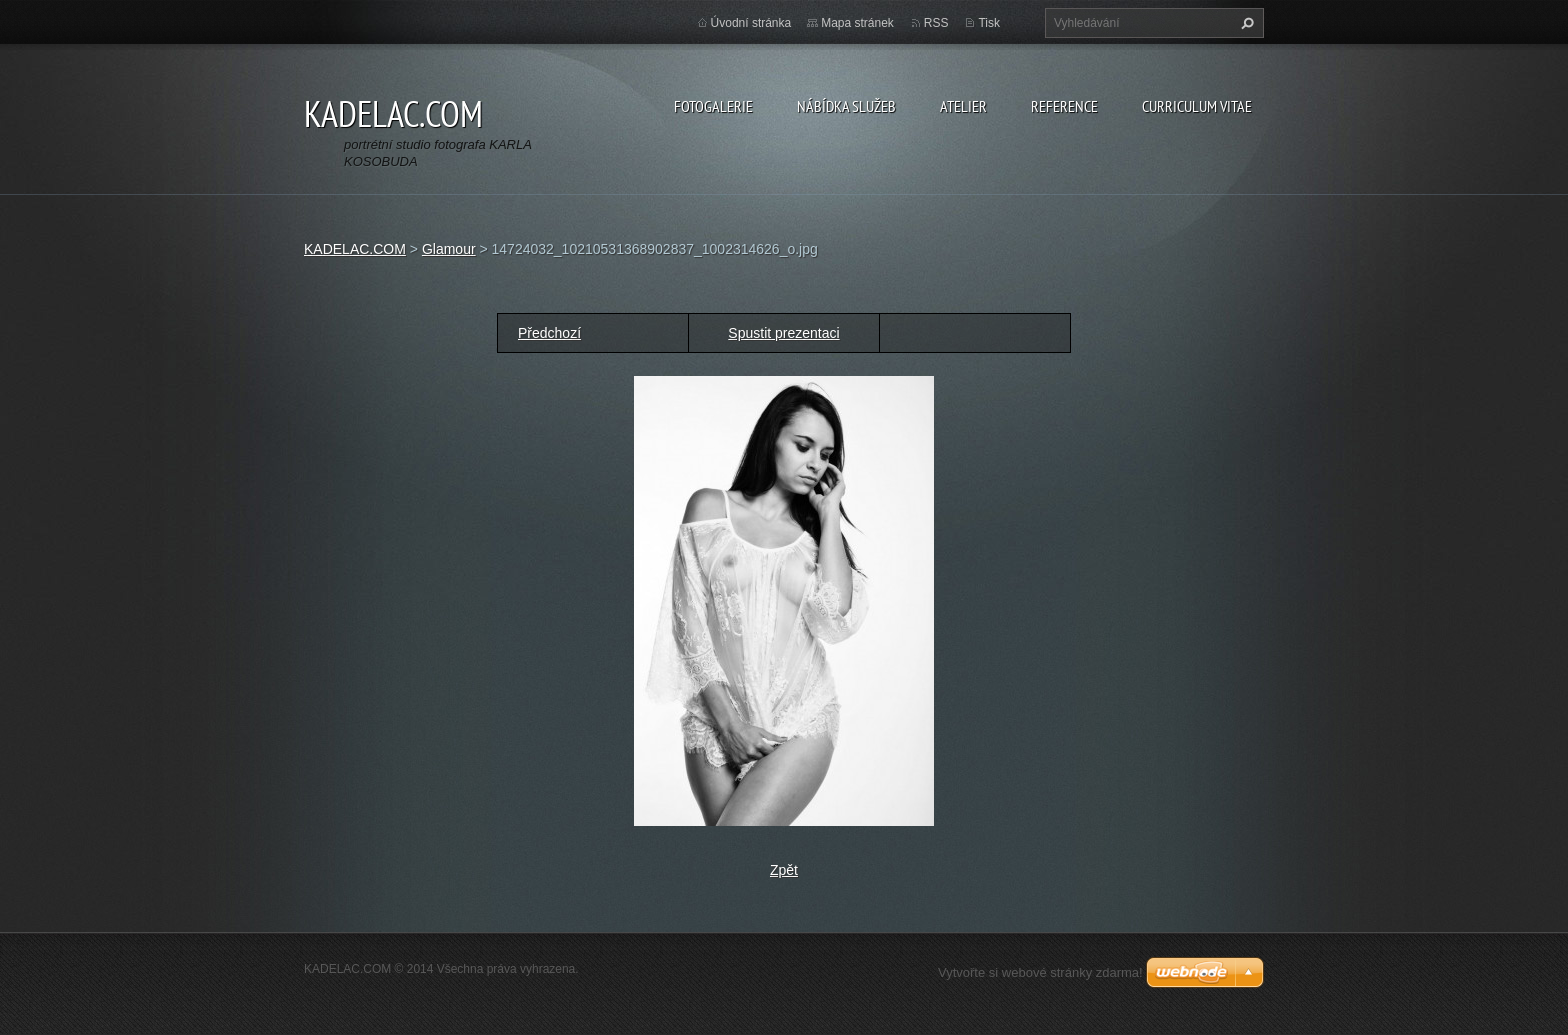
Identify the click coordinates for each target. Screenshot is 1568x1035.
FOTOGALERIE (713, 106)
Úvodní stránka (751, 23)
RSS (936, 23)
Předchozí (549, 333)
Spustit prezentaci (783, 333)
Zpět (784, 870)
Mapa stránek (857, 23)
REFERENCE (1064, 106)
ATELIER (963, 106)
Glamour (449, 249)
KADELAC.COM (355, 249)
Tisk (989, 23)
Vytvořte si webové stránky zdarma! (1040, 972)
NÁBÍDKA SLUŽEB (846, 106)
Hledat (1245, 23)
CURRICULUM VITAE (1197, 106)
